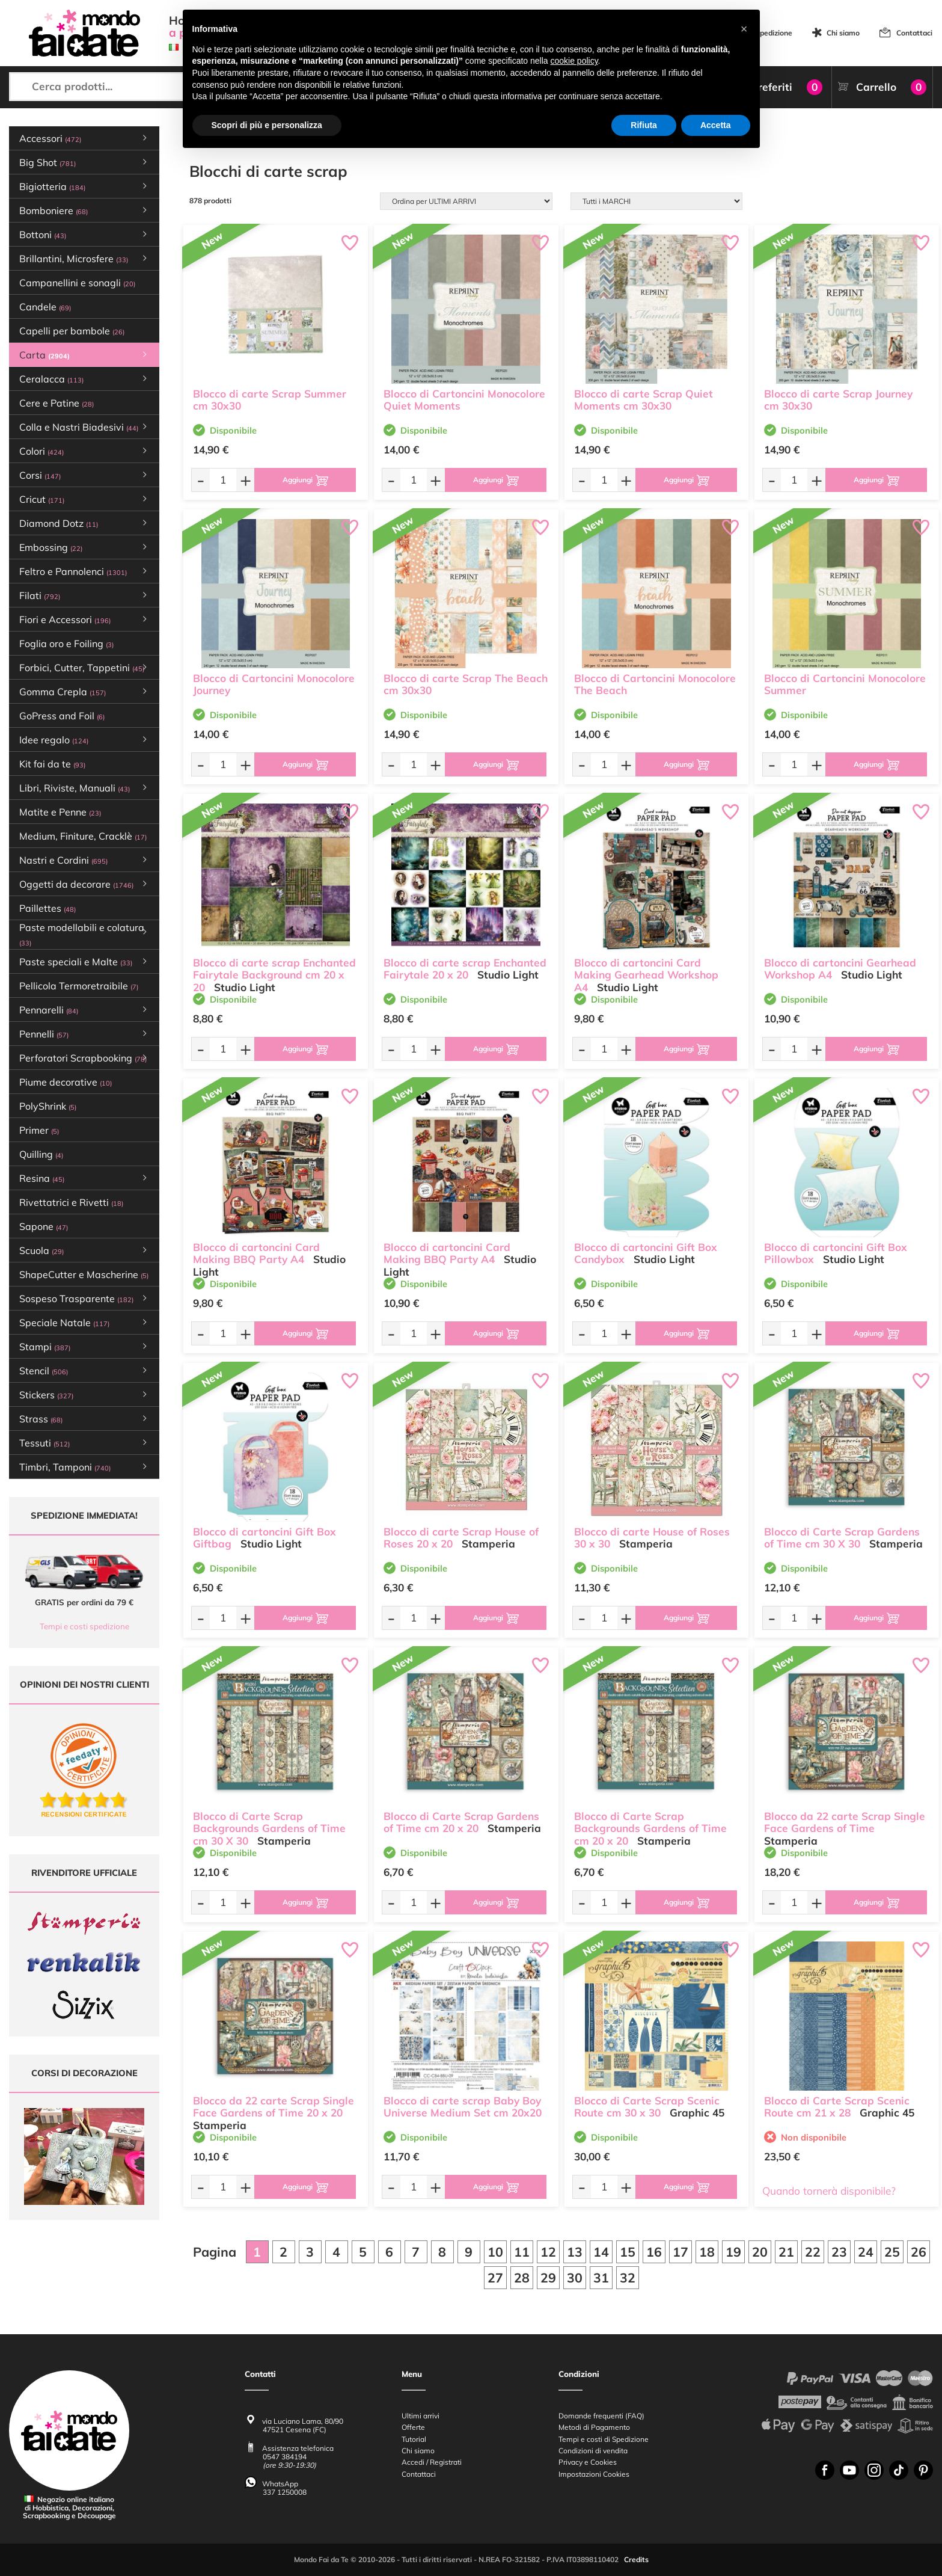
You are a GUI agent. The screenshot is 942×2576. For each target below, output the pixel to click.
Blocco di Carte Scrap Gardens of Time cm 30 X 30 (842, 1538)
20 (760, 2252)
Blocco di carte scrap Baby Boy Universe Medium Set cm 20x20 (463, 2107)
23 (839, 2252)
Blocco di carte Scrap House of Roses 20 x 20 (461, 1538)
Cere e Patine (56, 403)
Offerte (413, 2427)
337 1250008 (285, 2492)
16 (654, 2252)
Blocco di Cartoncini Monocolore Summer (845, 684)
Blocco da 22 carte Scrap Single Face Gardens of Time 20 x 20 (273, 2107)
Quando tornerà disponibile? (829, 2190)
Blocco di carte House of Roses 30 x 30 (652, 1538)
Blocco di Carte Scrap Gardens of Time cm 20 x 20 (461, 1822)
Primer (39, 1130)
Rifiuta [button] (644, 125)
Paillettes (47, 908)
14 (601, 2252)
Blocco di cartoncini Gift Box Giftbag (264, 1538)
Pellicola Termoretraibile (78, 986)
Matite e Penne (60, 812)
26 (918, 2252)
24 (865, 2252)
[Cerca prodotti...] (118, 86)
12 (548, 2252)
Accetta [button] (715, 125)
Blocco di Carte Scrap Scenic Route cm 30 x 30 (647, 2107)
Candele (45, 307)
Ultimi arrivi (420, 2415)
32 (627, 2278)
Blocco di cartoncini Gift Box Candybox (645, 1253)
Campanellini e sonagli (77, 283)
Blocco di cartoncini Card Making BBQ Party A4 (256, 1253)
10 (495, 2252)
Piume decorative (65, 1082)
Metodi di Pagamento (594, 2427)
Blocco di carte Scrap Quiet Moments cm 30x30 (643, 400)
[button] (744, 28)
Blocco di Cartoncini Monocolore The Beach (655, 684)
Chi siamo (843, 32)
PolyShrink (47, 1106)
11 (522, 2252)
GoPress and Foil (62, 716)
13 (575, 2252)
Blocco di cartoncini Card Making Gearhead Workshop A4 (646, 975)
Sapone (43, 1226)
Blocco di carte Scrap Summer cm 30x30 (269, 400)
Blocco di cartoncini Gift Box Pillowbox (835, 1253)
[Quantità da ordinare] (223, 480)
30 (575, 2278)
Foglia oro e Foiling (66, 644)
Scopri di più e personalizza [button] (267, 125)
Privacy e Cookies (587, 2462)
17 (680, 2252)
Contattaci (914, 32)
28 (522, 2278)
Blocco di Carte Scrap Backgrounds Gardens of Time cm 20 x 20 (650, 1829)
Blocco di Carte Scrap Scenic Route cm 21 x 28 (837, 2107)
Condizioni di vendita (593, 2450)
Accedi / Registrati (432, 2462)
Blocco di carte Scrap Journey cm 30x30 (838, 400)
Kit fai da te (52, 764)
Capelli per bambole (71, 331)
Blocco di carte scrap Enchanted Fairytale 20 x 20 (465, 969)
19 (733, 2252)
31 (601, 2278)
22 (813, 2252)
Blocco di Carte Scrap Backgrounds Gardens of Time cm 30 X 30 (269, 1829)
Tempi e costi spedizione (84, 1626)
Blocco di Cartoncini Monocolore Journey (274, 684)
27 (495, 2278)
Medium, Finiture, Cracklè (83, 836)
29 (548, 2278)
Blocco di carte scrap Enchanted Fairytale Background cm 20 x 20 (274, 975)
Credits (636, 2560)
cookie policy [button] (574, 61)
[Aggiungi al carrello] (305, 480)
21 (786, 2252)
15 (627, 2252)
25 (892, 2252)
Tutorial (414, 2439)
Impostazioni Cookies (593, 2474)
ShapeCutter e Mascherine (83, 1274)
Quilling (41, 1154)
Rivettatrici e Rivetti (71, 1202)
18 (707, 2252)
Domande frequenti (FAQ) (601, 2415)
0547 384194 (285, 2457)
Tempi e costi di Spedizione (603, 2439)
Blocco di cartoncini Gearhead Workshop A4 (840, 969)
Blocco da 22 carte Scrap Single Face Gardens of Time (844, 1822)
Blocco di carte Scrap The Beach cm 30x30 (466, 684)
